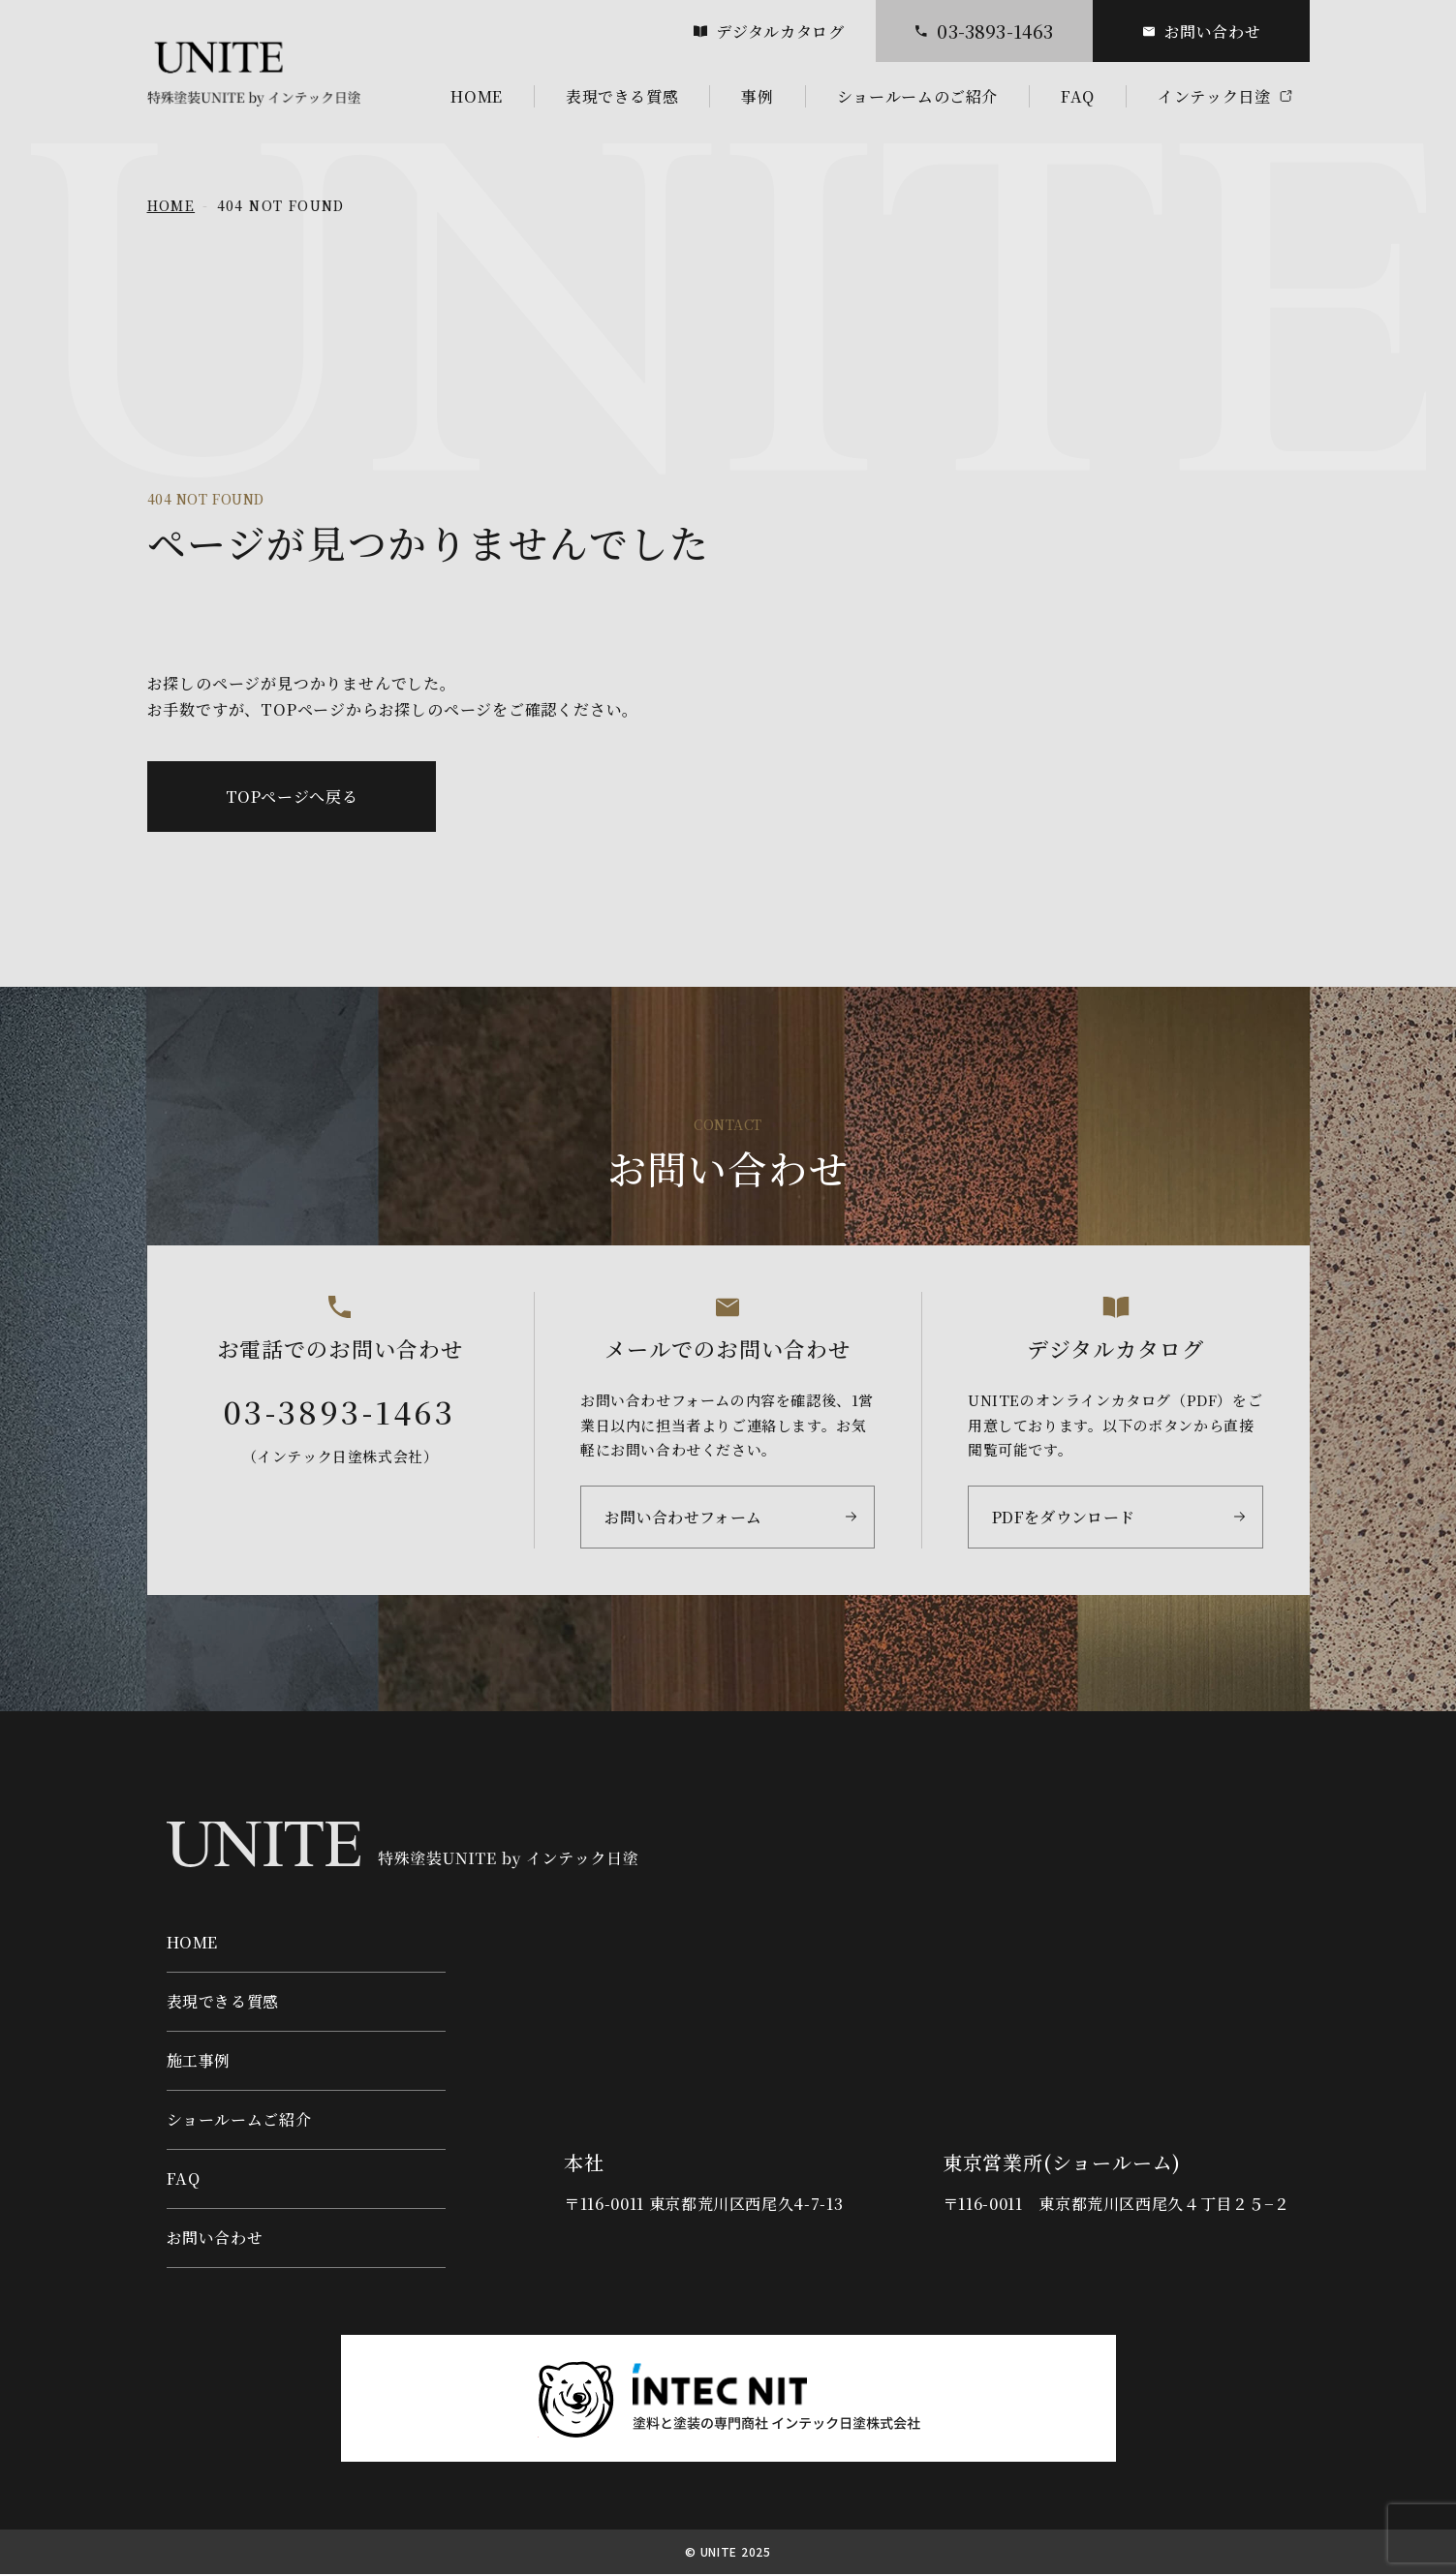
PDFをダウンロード (1059, 1522)
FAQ (184, 2180)
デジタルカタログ (768, 31)
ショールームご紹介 (239, 2121)
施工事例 (199, 2062)
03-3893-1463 (983, 30)
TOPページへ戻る (292, 796)
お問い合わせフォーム (678, 1522)
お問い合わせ (1201, 31)
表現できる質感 (223, 2003)
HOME (171, 205)
